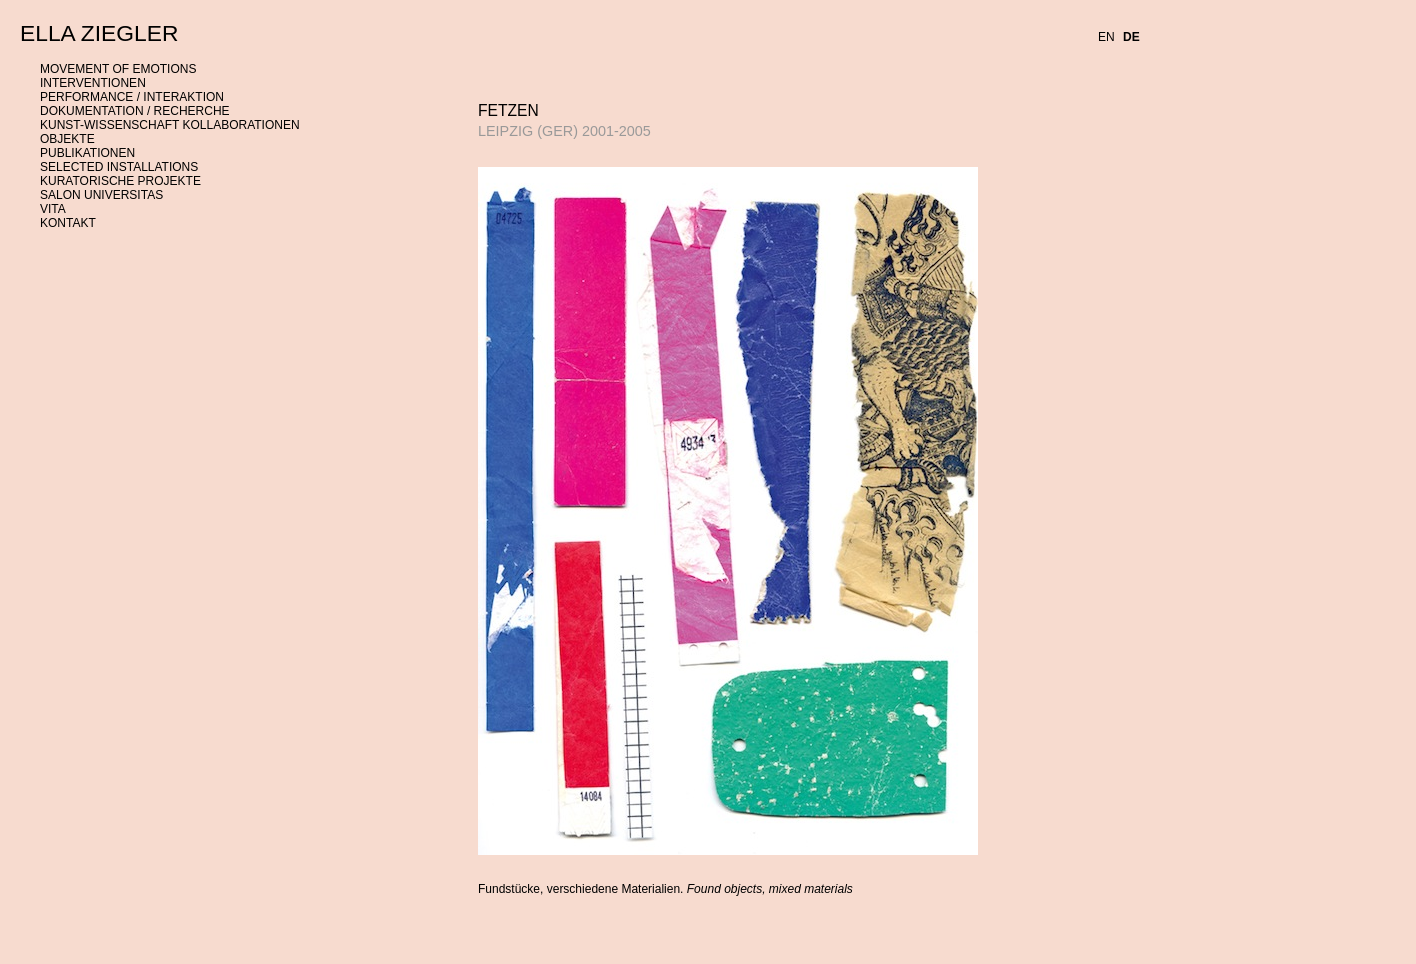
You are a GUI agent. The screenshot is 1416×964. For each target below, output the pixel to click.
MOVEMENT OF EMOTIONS (118, 69)
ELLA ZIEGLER (99, 33)
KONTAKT (68, 223)
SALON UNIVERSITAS (101, 195)
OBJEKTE (67, 139)
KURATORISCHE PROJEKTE (120, 181)
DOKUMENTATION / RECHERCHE (135, 111)
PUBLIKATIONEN (87, 153)
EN (1106, 37)
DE (1131, 37)
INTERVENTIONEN (93, 83)
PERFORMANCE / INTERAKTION (132, 97)
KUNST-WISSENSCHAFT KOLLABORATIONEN (170, 125)
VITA (53, 209)
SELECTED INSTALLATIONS (119, 167)
